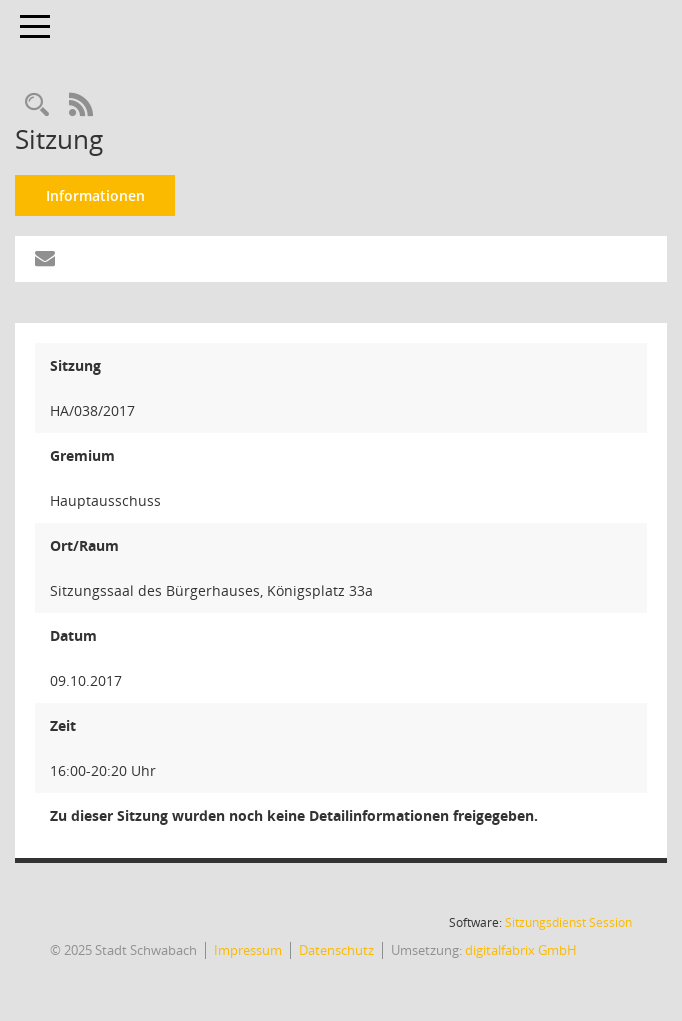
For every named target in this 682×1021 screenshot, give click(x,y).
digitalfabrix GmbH (521, 950)
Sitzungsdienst (568, 922)
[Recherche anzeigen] (37, 105)
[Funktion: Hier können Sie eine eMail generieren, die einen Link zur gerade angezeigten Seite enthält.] (45, 259)
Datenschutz (336, 950)
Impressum (248, 950)
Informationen (95, 195)
